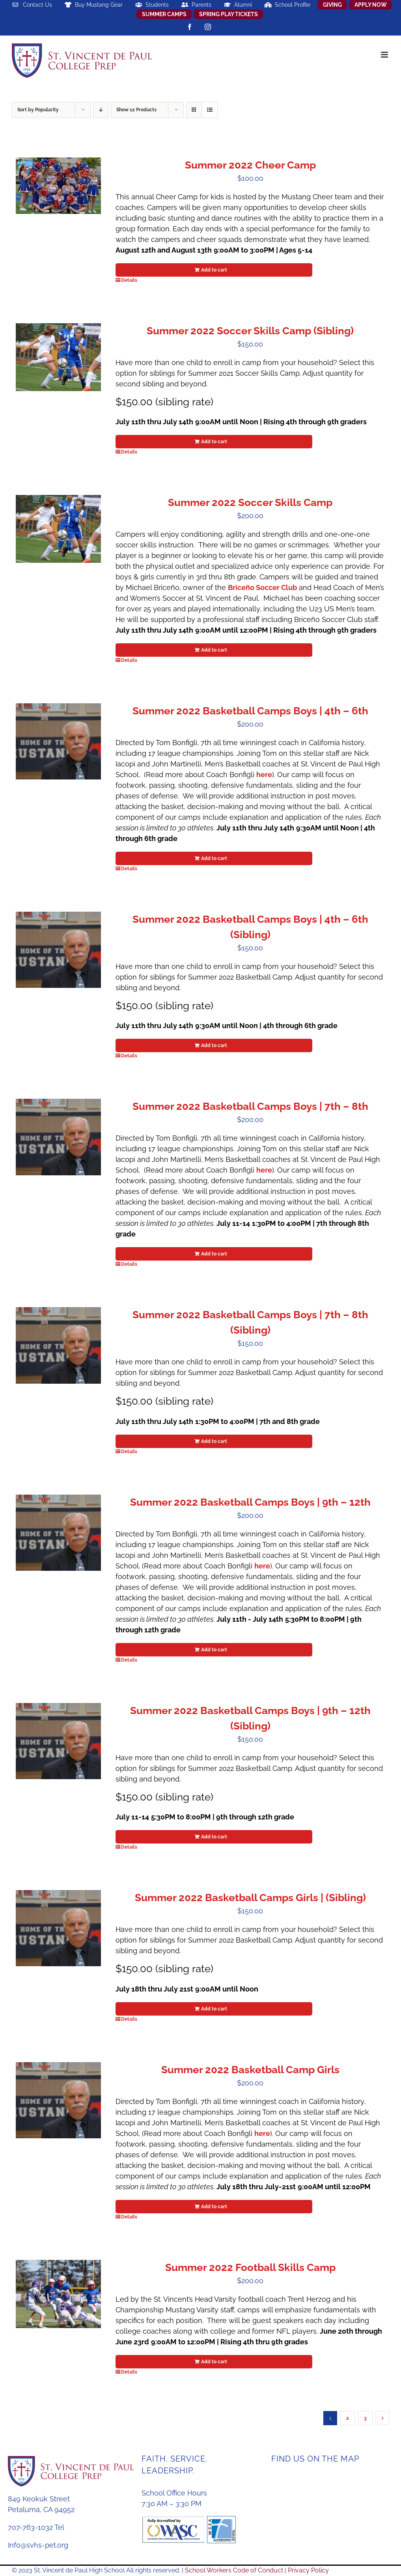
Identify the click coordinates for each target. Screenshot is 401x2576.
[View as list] (209, 110)
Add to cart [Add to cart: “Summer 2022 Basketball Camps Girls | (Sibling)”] (214, 2009)
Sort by (38, 109)
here (264, 774)
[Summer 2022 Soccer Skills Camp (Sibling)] (58, 357)
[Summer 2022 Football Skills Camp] (58, 2294)
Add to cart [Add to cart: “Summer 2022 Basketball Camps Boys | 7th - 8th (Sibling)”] (214, 1441)
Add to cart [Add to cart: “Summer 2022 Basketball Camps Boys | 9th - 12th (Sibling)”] (214, 1837)
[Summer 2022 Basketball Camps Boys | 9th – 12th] (58, 1533)
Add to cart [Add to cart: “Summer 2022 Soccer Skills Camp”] (214, 650)
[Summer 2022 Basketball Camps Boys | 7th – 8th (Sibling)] (58, 1345)
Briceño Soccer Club (262, 587)
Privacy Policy (308, 2570)
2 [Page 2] (347, 2418)
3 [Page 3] (365, 2418)
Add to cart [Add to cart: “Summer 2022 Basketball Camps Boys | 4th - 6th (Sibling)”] (214, 1045)
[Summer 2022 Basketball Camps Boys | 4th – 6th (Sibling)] (58, 950)
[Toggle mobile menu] (385, 55)
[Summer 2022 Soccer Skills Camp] (58, 529)
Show (136, 109)
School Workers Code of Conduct (234, 2570)
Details (129, 280)
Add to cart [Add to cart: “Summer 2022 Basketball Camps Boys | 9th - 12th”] (214, 1649)
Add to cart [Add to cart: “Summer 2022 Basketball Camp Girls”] (214, 2206)
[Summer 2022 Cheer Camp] (58, 185)
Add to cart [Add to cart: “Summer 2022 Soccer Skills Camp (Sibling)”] (214, 441)
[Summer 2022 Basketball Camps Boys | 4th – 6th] (58, 741)
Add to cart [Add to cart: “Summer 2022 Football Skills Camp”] (214, 2361)
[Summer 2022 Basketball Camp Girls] (58, 2100)
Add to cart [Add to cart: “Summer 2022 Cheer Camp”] (214, 270)
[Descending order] (100, 110)
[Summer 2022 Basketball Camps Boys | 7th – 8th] (58, 1137)
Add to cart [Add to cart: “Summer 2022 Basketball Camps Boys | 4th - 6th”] (214, 858)
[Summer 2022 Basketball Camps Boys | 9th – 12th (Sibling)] (58, 1741)
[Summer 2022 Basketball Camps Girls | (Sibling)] (58, 1928)
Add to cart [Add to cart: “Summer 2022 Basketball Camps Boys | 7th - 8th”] (214, 1254)
